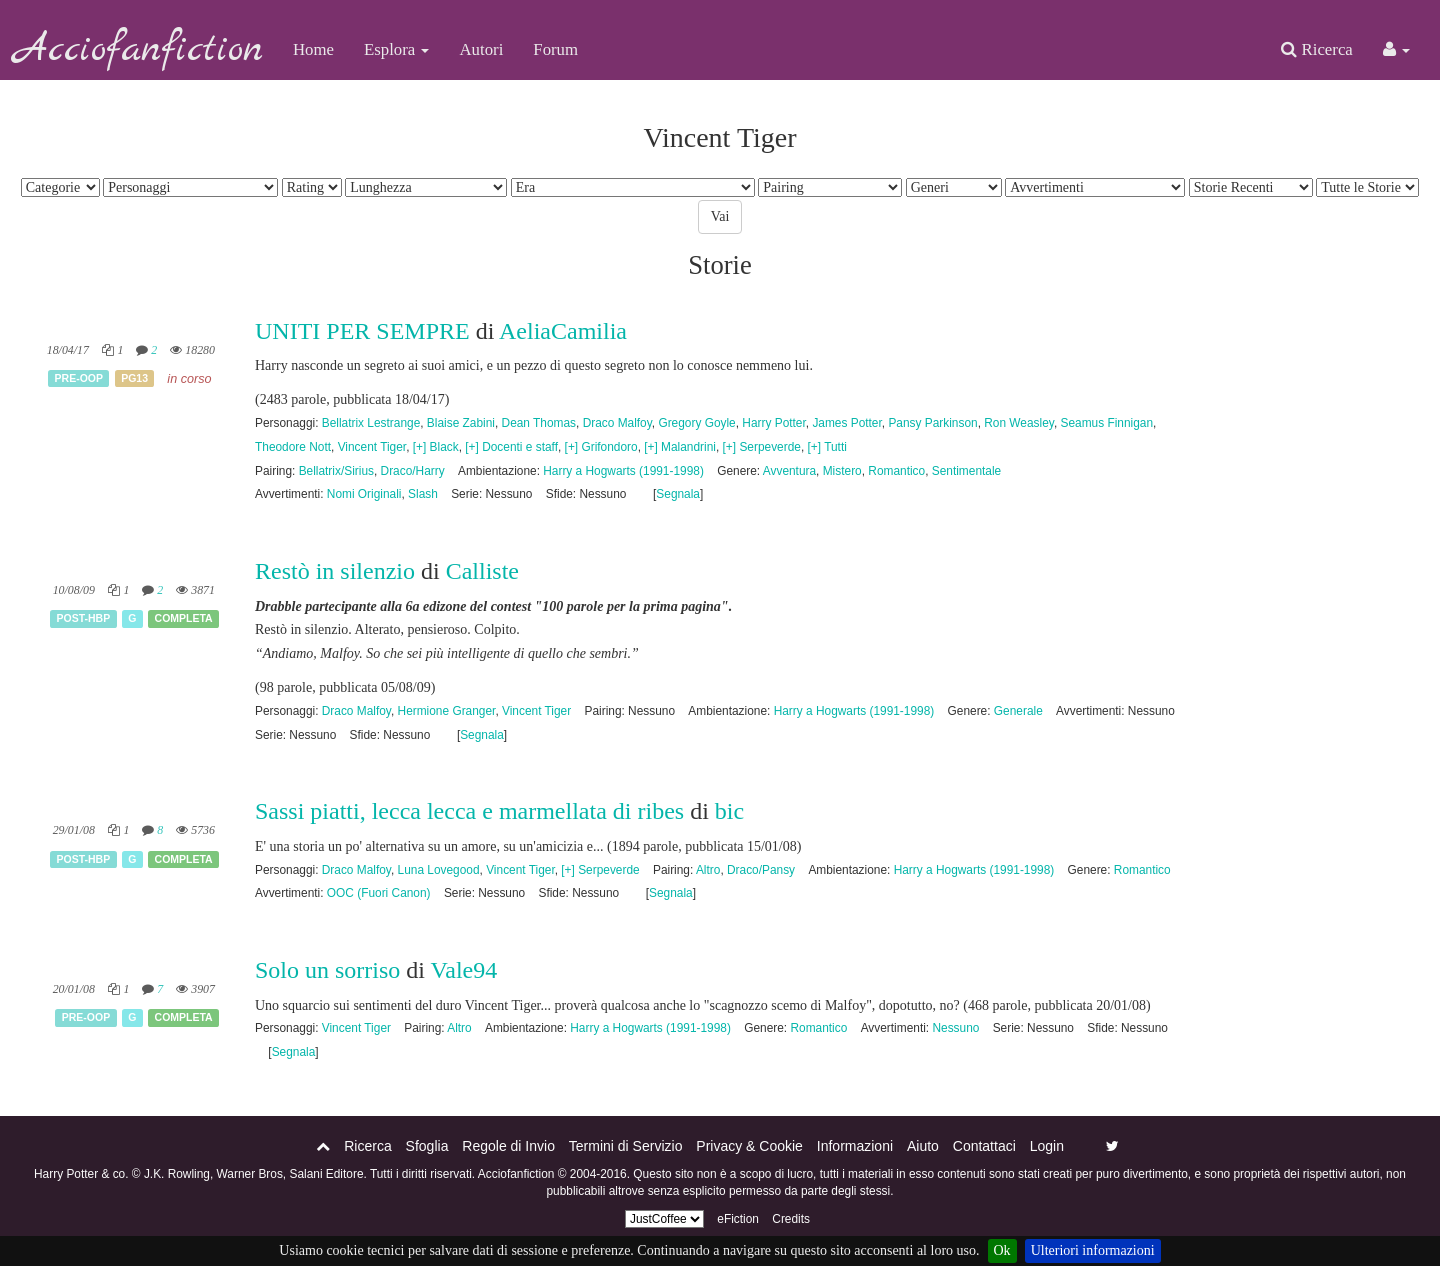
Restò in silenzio (335, 571)
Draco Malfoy (617, 423)
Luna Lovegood (439, 870)
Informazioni (855, 1146)
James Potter (846, 423)
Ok (1002, 1250)
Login (1047, 1146)
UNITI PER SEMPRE (362, 331)
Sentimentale (966, 471)
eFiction (738, 1219)
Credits (791, 1219)
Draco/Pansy (761, 870)
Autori (481, 49)
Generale (1018, 711)
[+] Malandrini (680, 447)
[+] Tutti (827, 447)
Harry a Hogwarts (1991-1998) (623, 471)
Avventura (789, 471)
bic (729, 811)
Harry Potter (773, 423)
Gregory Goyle (696, 423)
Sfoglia (427, 1146)
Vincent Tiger (372, 447)
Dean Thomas (539, 423)
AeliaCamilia (563, 331)
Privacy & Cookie (749, 1146)
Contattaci (984, 1146)
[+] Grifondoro (601, 447)
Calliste (482, 571)
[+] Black (436, 447)
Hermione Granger (447, 711)
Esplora (396, 49)
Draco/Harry (413, 471)
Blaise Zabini (461, 423)
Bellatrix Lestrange (371, 423)
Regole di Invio (508, 1146)
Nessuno (955, 1028)
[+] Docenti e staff (511, 447)
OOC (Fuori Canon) (379, 893)
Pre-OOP (79, 378)
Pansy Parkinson (932, 423)
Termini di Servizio (626, 1146)
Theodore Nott (293, 447)
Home (313, 49)
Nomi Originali (364, 494)
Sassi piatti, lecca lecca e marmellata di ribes (469, 811)
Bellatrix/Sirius (336, 471)
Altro (708, 870)
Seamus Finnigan (1106, 423)
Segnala (678, 494)
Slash (423, 494)
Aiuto (923, 1146)
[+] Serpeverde (762, 447)
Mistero (842, 471)
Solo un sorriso (327, 970)
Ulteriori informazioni (1093, 1250)
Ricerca (1316, 49)
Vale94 (464, 970)
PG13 (134, 378)
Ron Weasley (1019, 423)
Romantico (896, 471)
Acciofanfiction (139, 50)
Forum (555, 49)
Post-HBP (84, 618)
